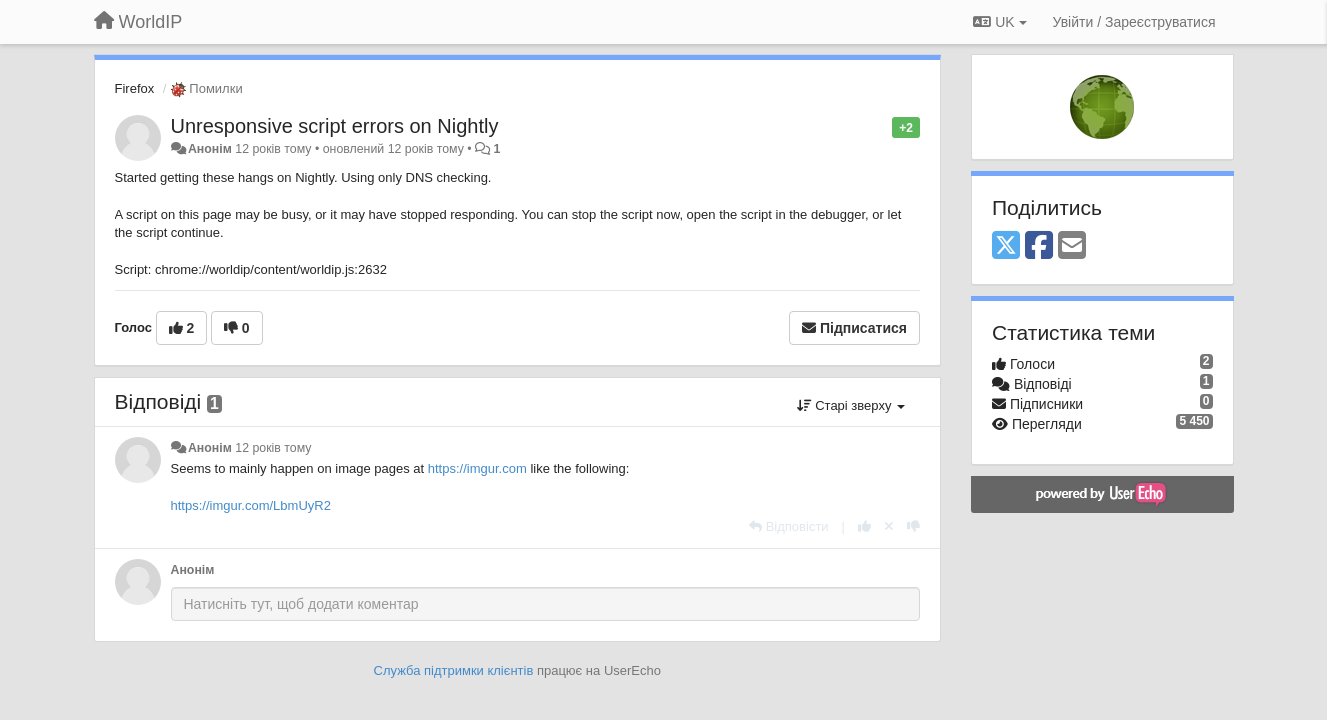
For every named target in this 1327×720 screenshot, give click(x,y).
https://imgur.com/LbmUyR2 (251, 505)
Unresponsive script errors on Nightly (335, 126)
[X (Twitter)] (1006, 246)
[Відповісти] (789, 526)
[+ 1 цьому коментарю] (864, 526)
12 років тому (273, 448)
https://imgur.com (477, 468)
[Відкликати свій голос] (889, 526)
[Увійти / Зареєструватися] (1134, 22)
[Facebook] (1039, 246)
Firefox (135, 88)
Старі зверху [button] (851, 405)
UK (999, 22)
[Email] (1072, 246)
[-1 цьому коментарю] (913, 526)
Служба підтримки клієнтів (454, 670)
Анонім (210, 149)
